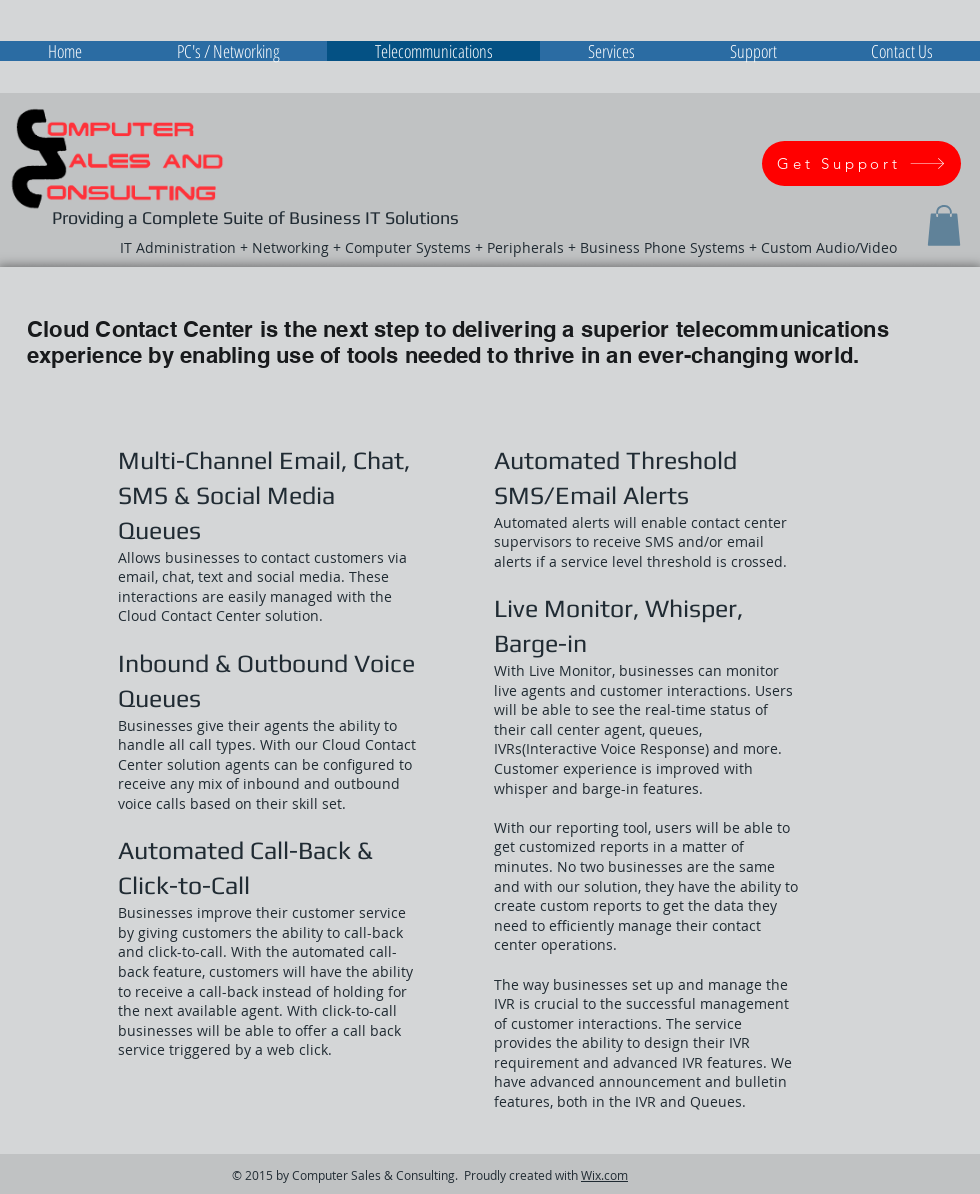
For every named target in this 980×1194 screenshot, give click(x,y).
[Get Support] (861, 163)
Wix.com (604, 1175)
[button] (944, 225)
